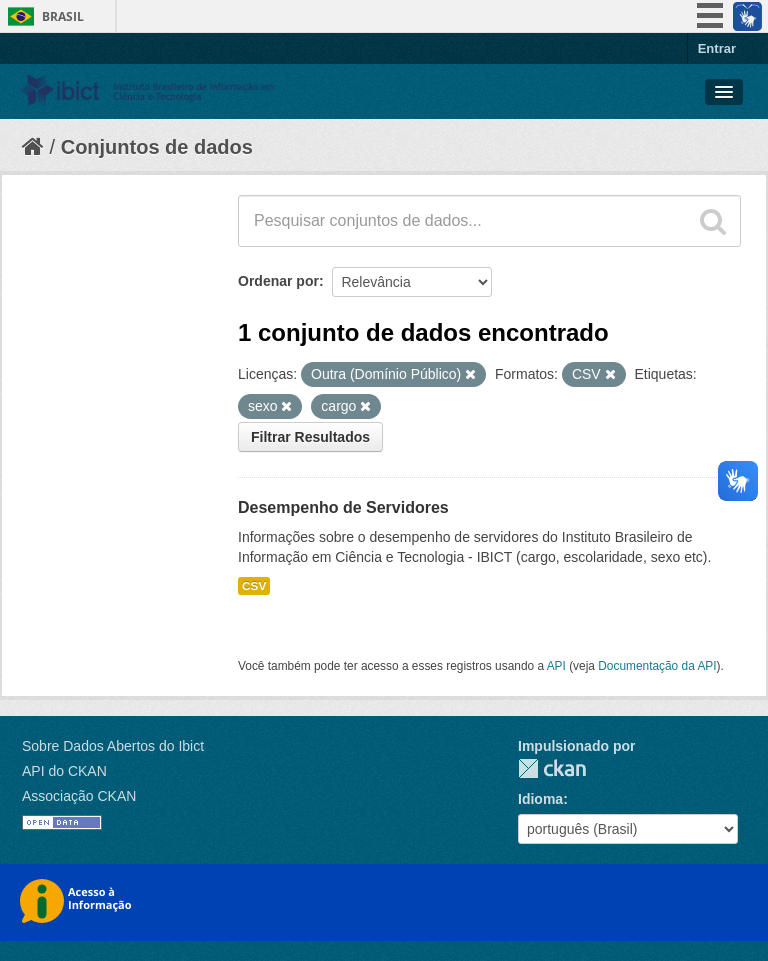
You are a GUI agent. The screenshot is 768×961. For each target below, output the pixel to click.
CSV (254, 586)
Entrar (717, 48)
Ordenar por (278, 281)
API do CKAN (64, 771)
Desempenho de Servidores (343, 507)
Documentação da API (657, 666)
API (556, 666)
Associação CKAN (79, 796)
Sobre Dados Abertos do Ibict (113, 746)
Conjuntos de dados (157, 147)
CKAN (552, 768)
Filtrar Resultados (310, 437)
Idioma (540, 799)
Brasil (63, 16)
